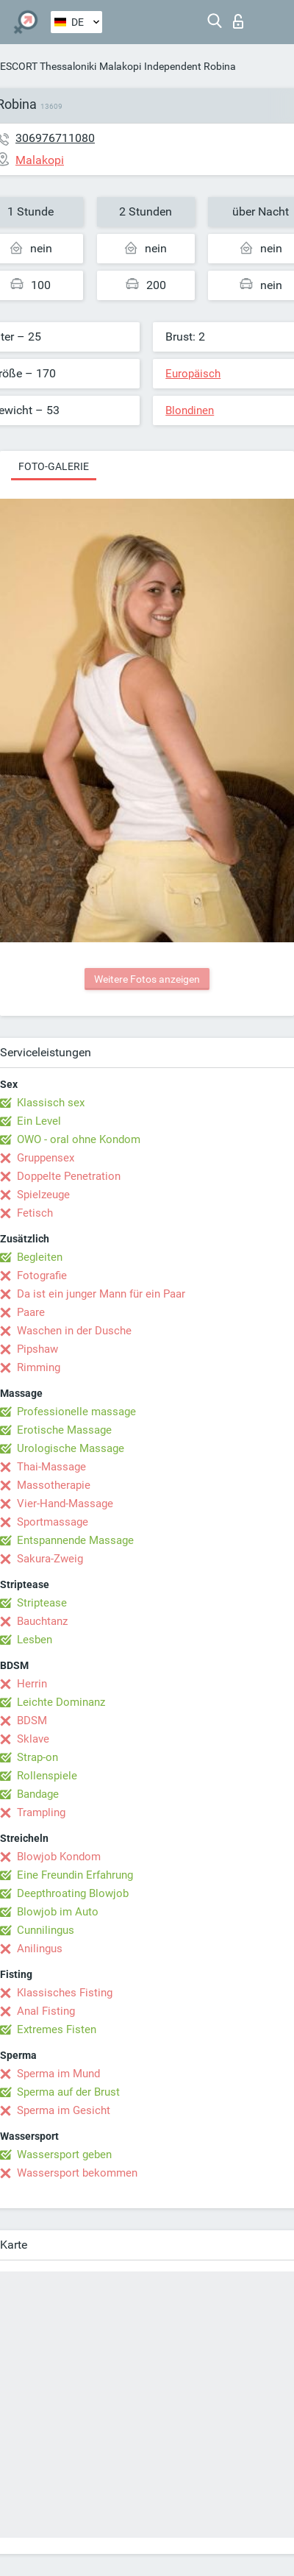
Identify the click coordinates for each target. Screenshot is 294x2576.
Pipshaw (37, 1349)
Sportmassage (52, 1522)
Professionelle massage (76, 1411)
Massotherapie (53, 1485)
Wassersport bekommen (77, 2173)
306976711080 (55, 138)
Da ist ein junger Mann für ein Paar (101, 1294)
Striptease (42, 1602)
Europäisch (192, 373)
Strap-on (37, 1757)
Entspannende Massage (75, 1540)
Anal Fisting (46, 2011)
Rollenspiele (47, 1775)
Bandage (38, 1794)
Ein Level (39, 1121)
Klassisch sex (51, 1102)
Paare (31, 1312)
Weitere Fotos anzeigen (147, 979)
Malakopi (120, 66)
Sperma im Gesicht (63, 2110)
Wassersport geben (64, 2154)
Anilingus (39, 1948)
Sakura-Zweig (50, 1558)
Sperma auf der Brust (68, 2092)
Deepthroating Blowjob (73, 1893)
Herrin (32, 1683)
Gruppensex (45, 1157)
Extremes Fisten (56, 2029)
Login (238, 21)
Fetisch (35, 1213)
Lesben (34, 1639)
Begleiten (39, 1257)
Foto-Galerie (53, 466)
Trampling (41, 1812)
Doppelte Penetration (69, 1176)
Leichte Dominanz (61, 1702)
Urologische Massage (70, 1448)
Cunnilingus (45, 1930)
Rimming (38, 1367)
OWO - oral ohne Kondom (78, 1139)
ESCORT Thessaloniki (48, 66)
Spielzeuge (43, 1194)
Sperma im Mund (58, 2073)
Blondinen (189, 410)
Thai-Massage (51, 1466)
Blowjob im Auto (57, 1911)
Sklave (33, 1739)
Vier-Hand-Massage (65, 1503)
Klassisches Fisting (64, 1992)
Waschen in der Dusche (74, 1330)
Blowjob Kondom (59, 1856)
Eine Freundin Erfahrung (75, 1875)
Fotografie (42, 1275)
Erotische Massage (64, 1430)
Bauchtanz (42, 1621)
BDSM (32, 1720)
